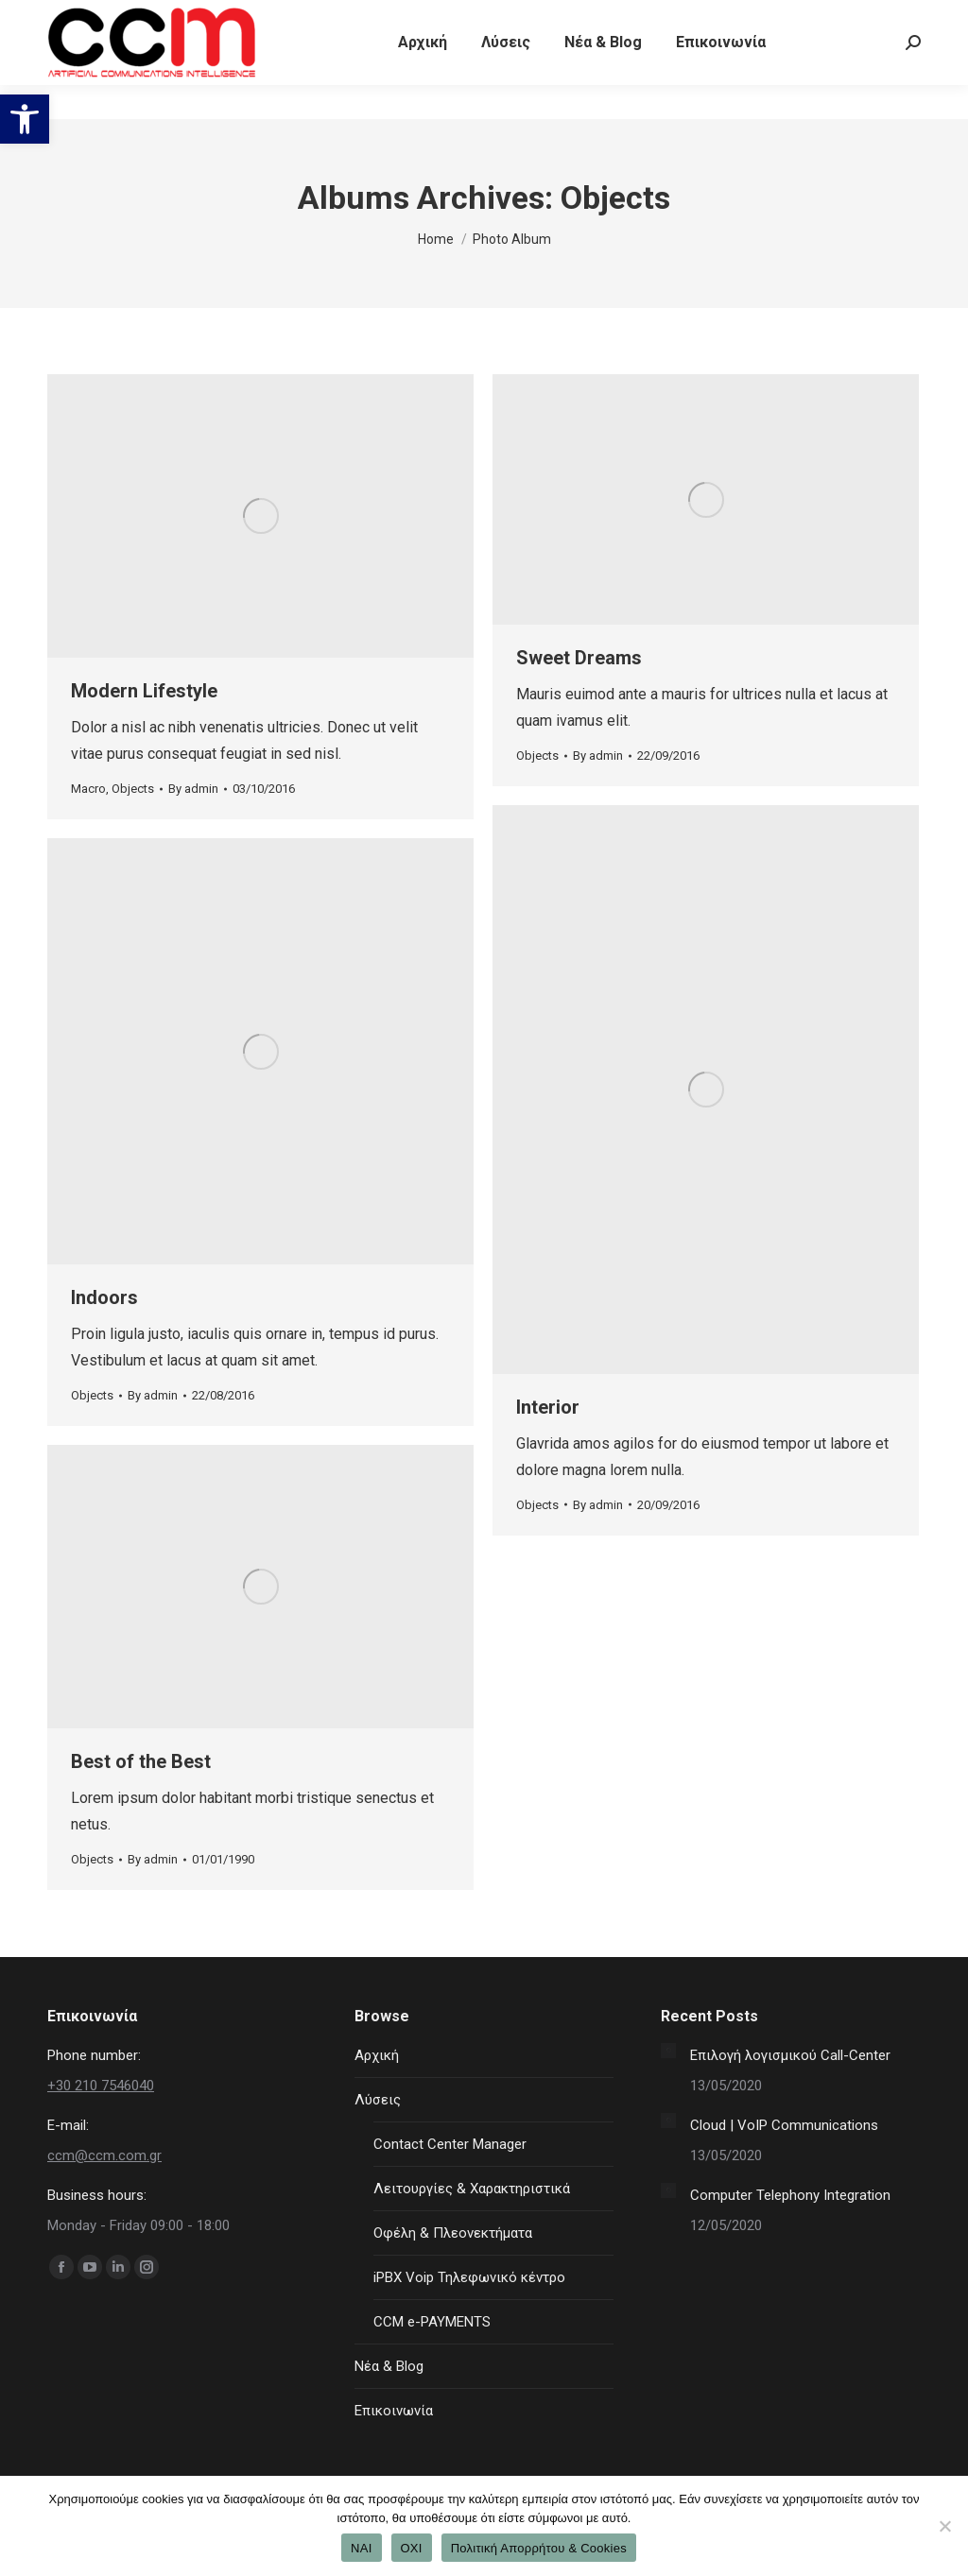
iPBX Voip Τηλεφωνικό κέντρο (469, 2277)
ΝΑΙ (361, 2548)
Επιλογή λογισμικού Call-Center (790, 2055)
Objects (133, 788)
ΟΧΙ (412, 2548)
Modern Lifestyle (144, 690)
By (193, 788)
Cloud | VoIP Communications (784, 2125)
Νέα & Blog (389, 2366)
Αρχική (376, 2055)
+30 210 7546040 (105, 17)
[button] (24, 119)
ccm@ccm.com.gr (104, 2155)
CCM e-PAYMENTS (432, 2321)
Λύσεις (377, 2099)
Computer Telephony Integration (790, 2195)
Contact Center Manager (450, 2144)
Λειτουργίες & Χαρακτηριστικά (471, 2188)
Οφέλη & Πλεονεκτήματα (452, 2232)
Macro (88, 788)
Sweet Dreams (579, 657)
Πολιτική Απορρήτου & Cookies (539, 2548)
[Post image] (668, 2050)
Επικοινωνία (393, 2410)
